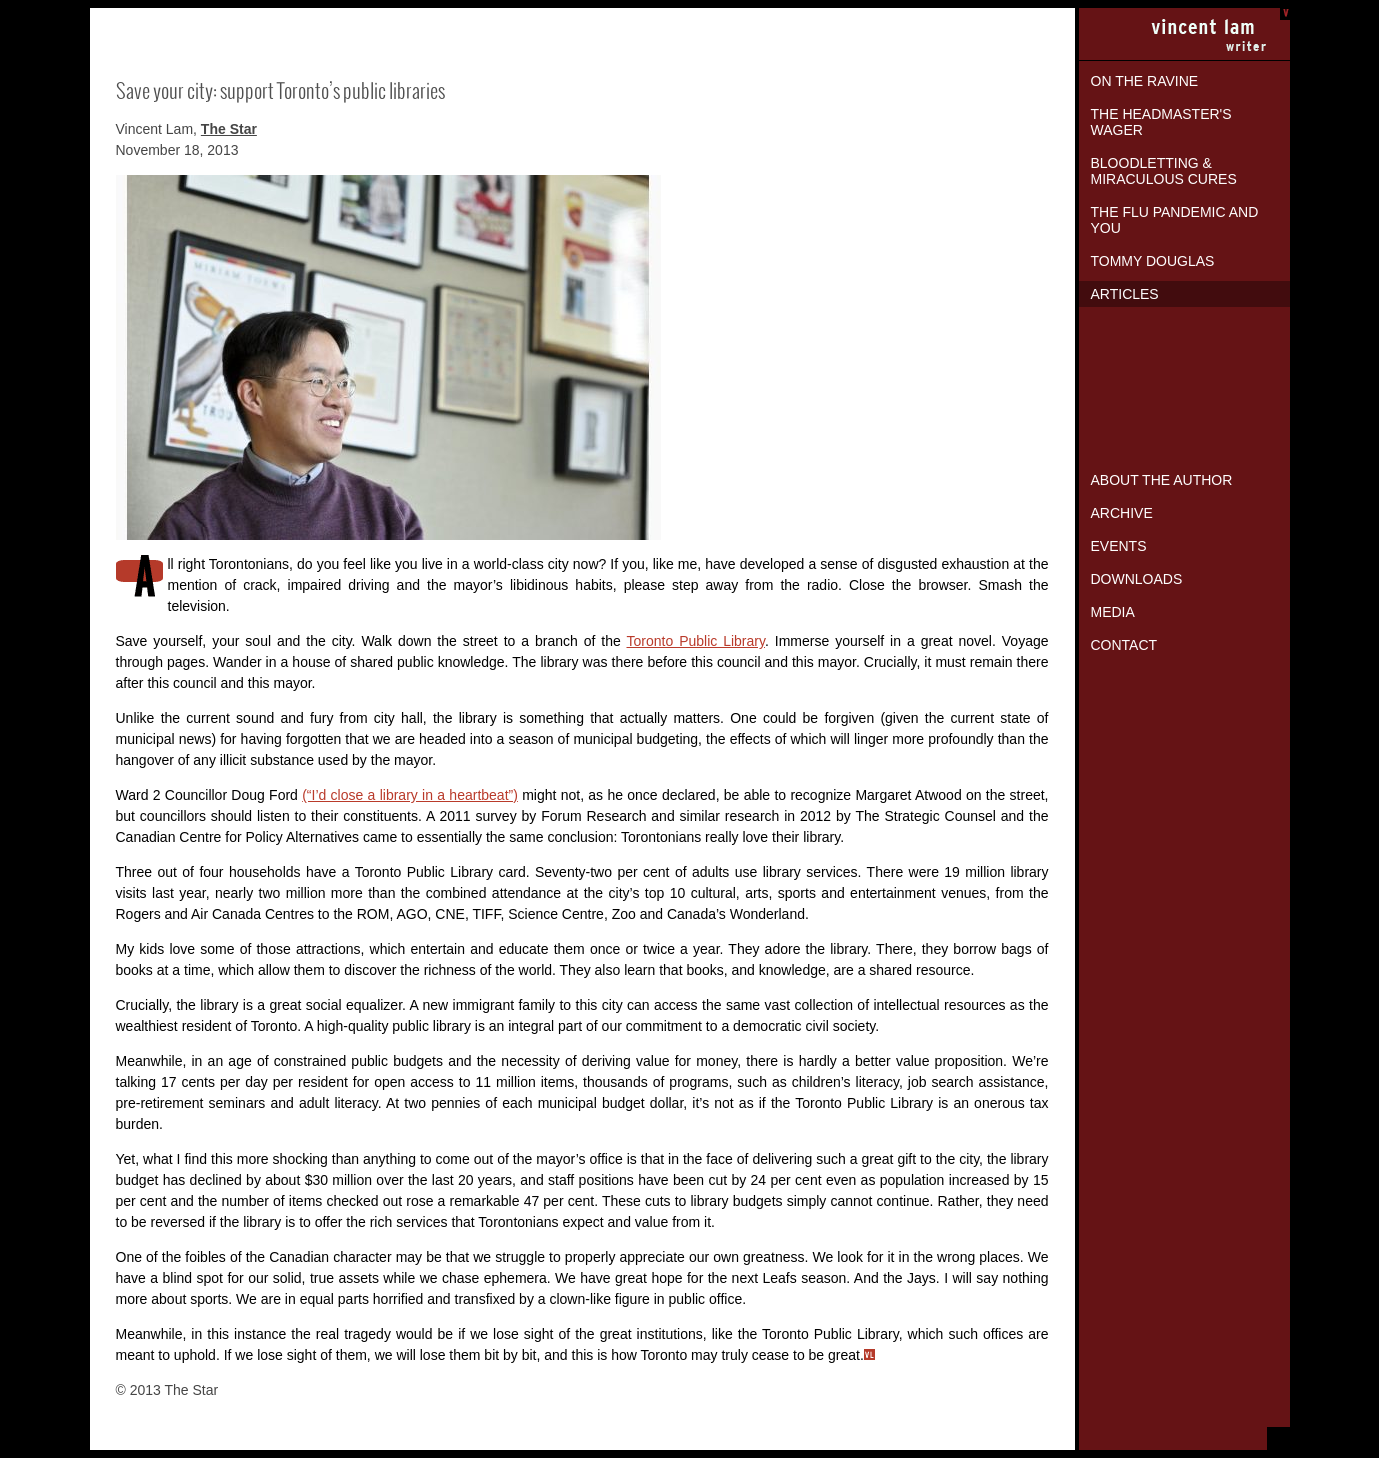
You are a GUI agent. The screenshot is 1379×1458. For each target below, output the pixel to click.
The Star (229, 129)
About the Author (1162, 480)
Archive (1122, 513)
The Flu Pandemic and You (1175, 220)
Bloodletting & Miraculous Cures (1164, 171)
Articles (1125, 294)
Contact (1124, 645)
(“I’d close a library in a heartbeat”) (410, 795)
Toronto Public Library (696, 641)
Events (1119, 546)
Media (1113, 612)
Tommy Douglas (1153, 261)
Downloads (1137, 579)
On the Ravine (1145, 81)
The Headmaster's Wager (1161, 122)
